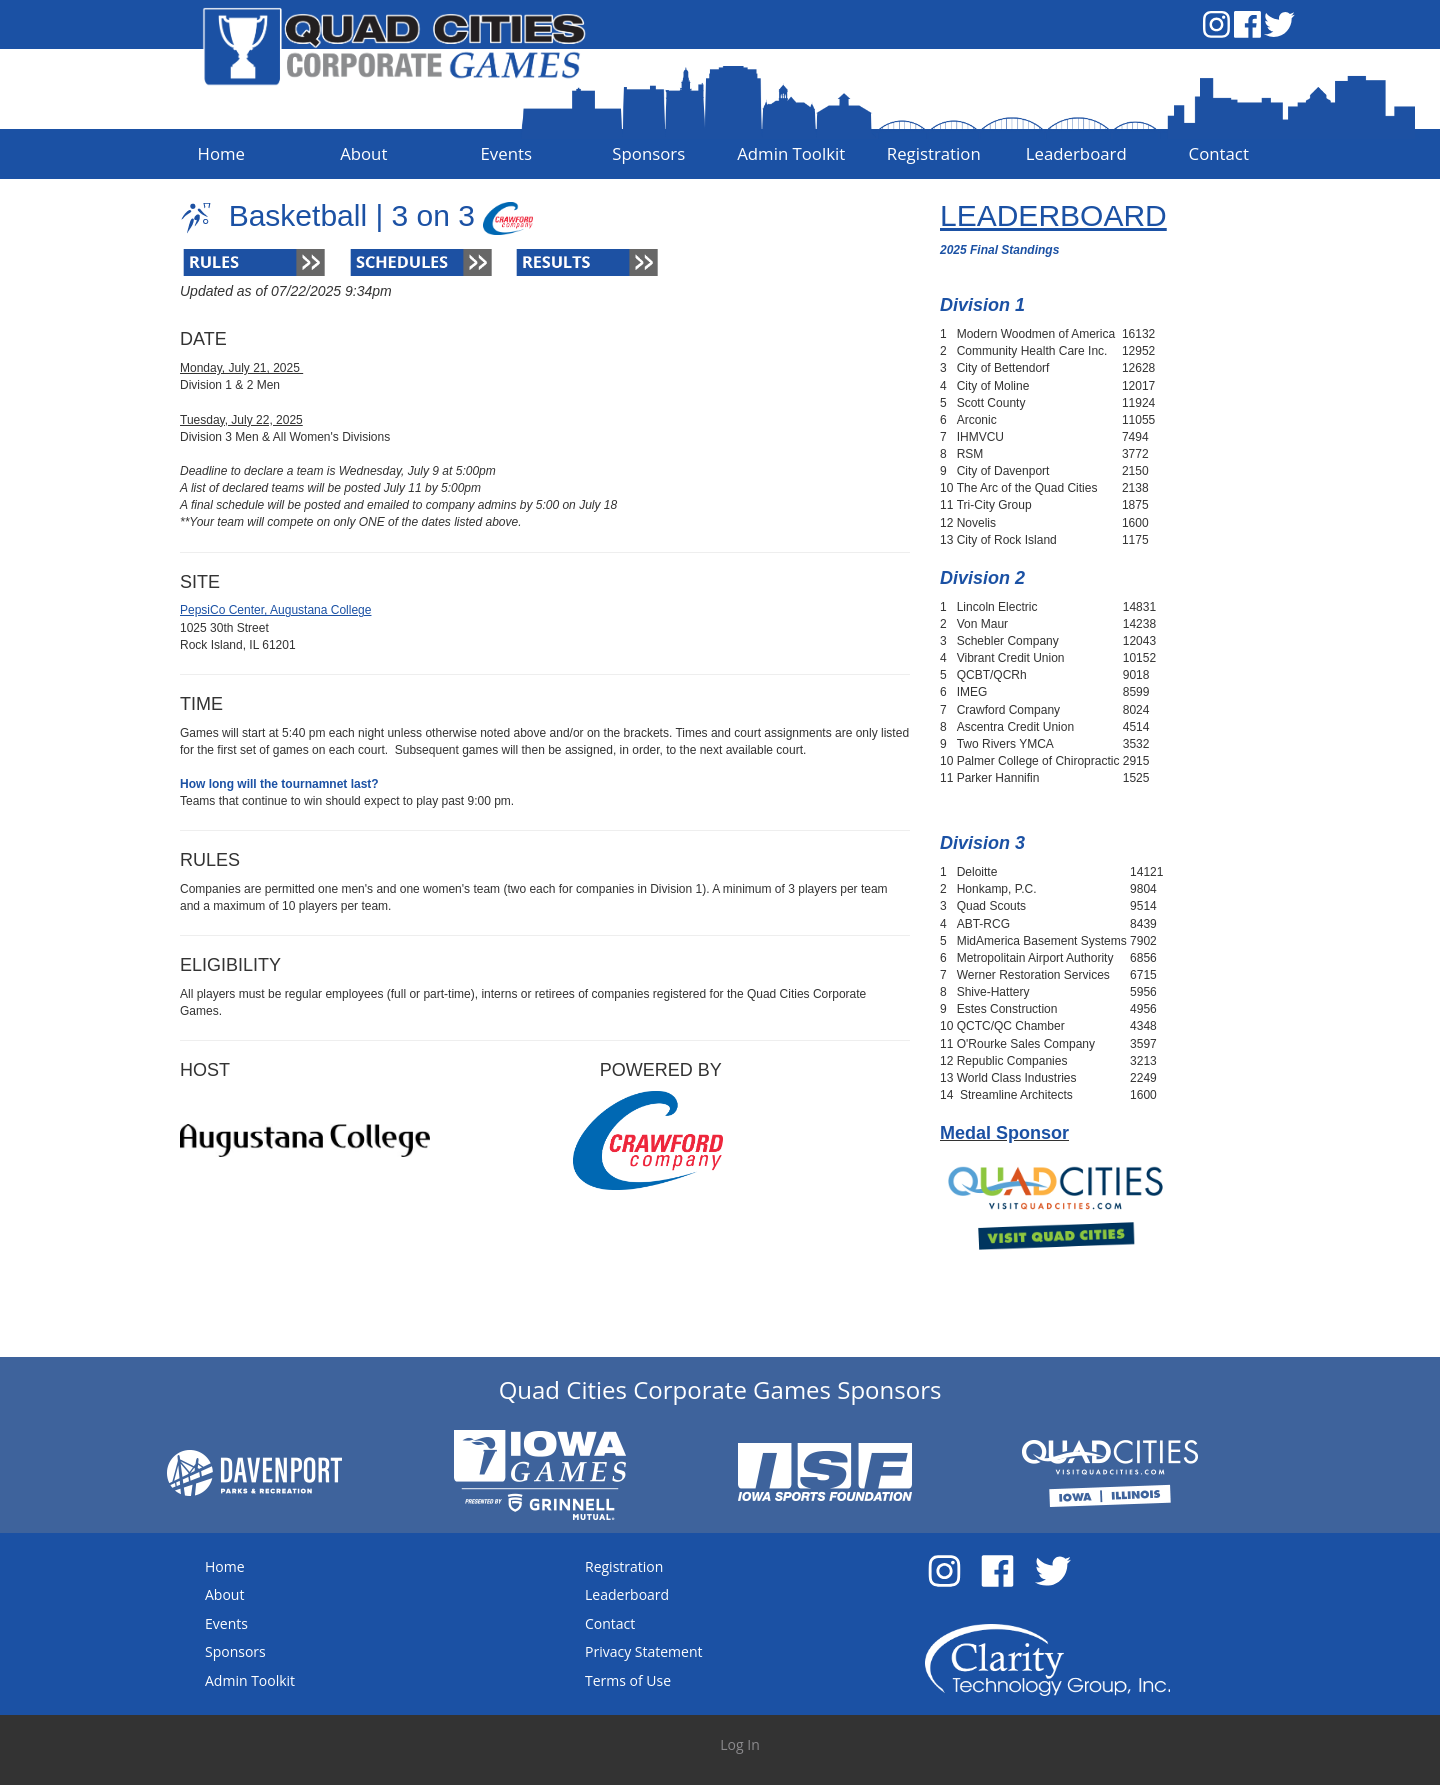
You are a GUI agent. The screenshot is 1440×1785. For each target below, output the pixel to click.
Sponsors (235, 1651)
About (224, 1594)
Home (225, 1566)
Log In (739, 1744)
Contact (610, 1623)
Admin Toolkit (250, 1680)
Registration (624, 1566)
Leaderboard (627, 1594)
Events (226, 1623)
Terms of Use (628, 1680)
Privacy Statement (644, 1651)
